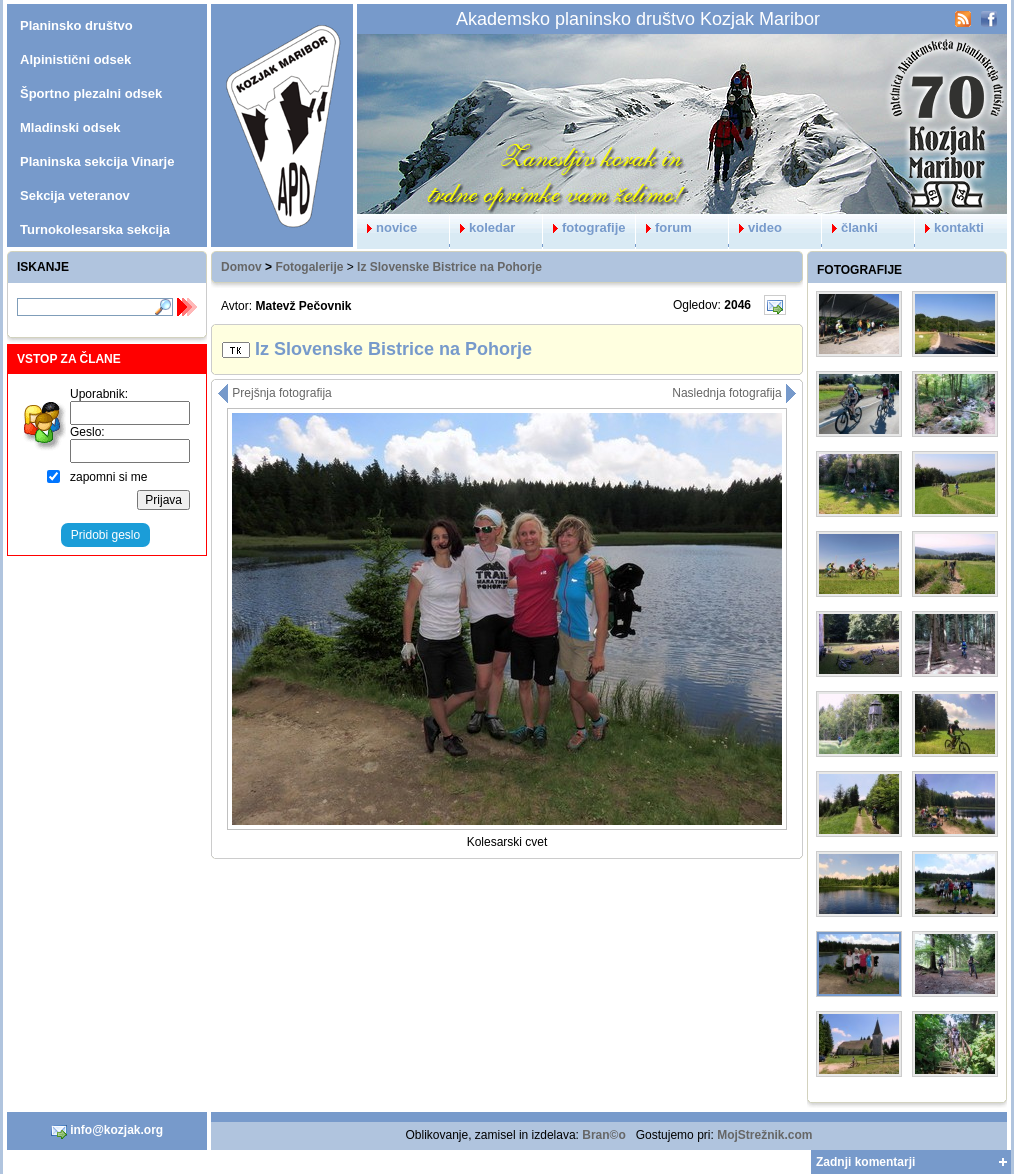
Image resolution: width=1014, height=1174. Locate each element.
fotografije (584, 227)
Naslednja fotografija (734, 393)
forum (664, 227)
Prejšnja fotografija (274, 393)
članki (850, 227)
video (755, 227)
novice (387, 227)
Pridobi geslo (105, 535)
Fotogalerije (309, 267)
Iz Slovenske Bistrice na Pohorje (449, 267)
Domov (241, 267)
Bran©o (604, 1135)
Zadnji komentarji (865, 1162)
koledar (482, 227)
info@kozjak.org (107, 1131)
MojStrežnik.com (764, 1135)
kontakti (949, 227)
